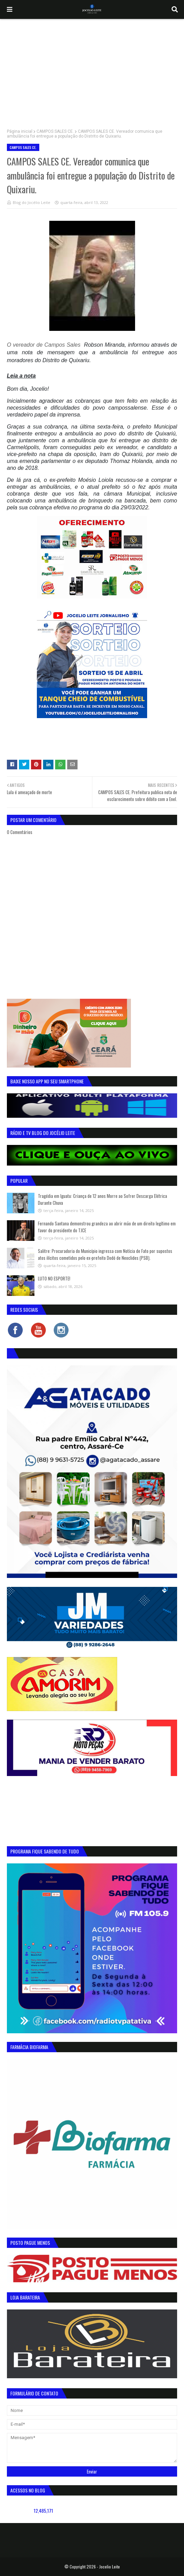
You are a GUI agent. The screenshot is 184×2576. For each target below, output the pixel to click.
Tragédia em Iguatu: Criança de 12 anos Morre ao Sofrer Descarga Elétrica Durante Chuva (102, 1199)
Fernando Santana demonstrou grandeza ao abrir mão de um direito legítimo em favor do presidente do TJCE (107, 1227)
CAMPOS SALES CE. (55, 131)
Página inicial (19, 131)
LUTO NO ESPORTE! (54, 1278)
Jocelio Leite (109, 2566)
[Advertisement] (92, 70)
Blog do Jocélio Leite (31, 202)
